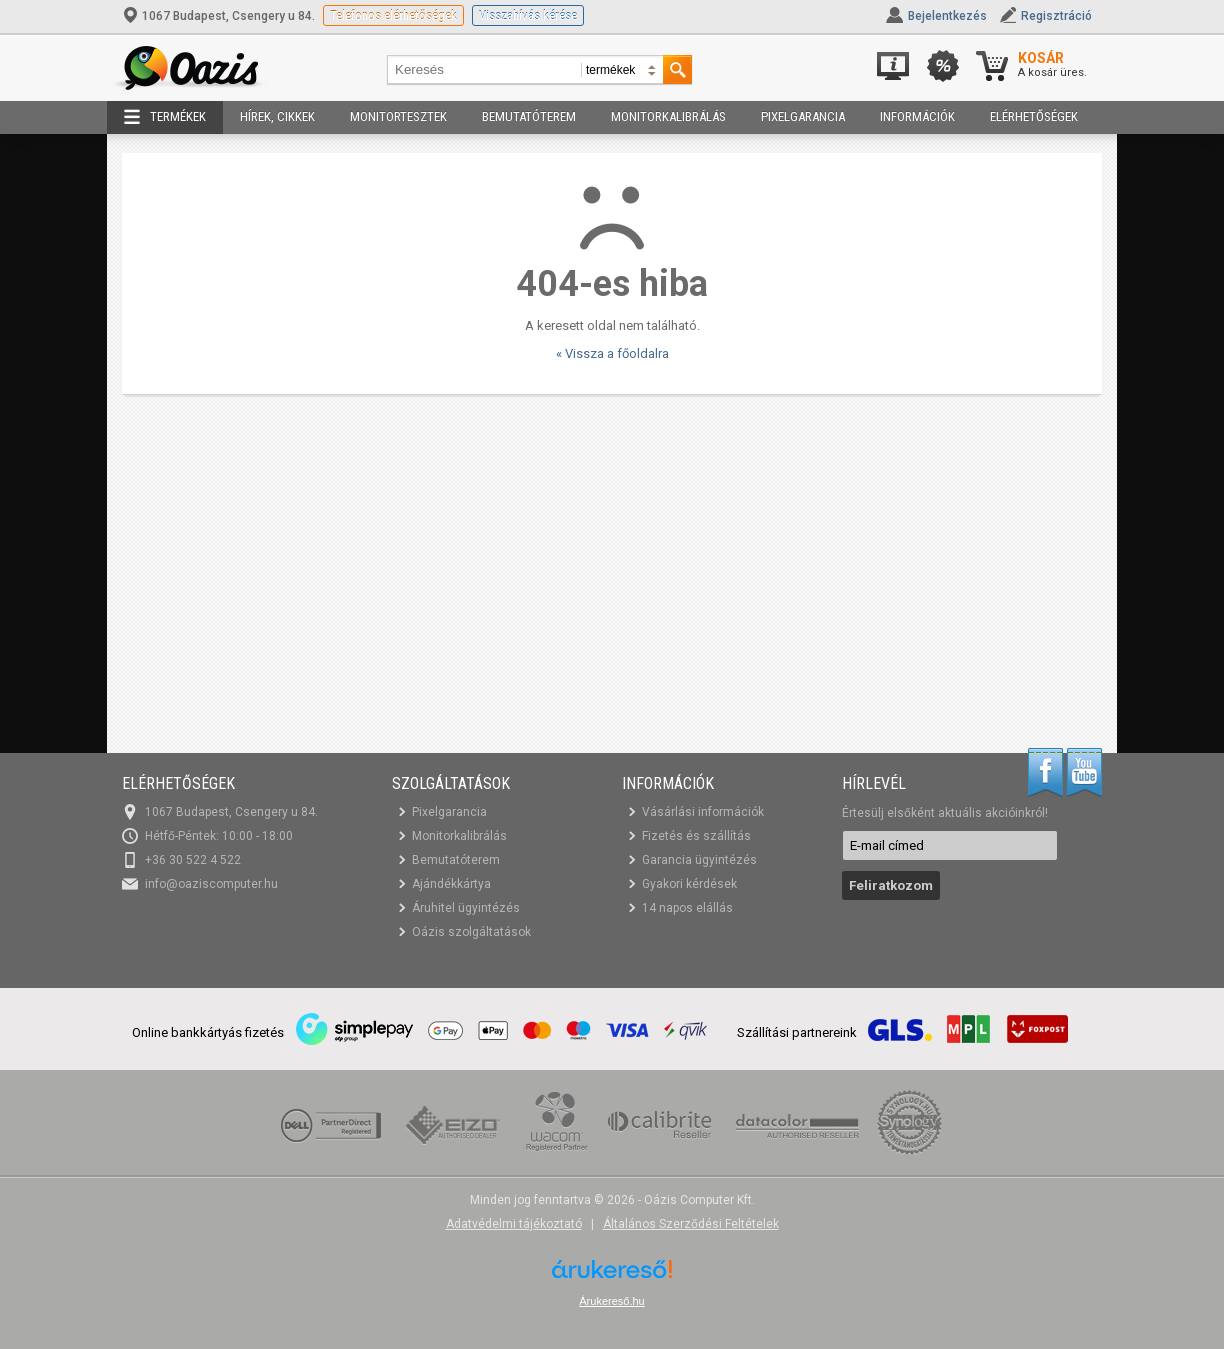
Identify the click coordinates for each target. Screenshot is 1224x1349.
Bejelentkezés (947, 16)
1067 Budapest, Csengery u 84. (220, 16)
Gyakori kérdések (689, 884)
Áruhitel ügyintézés (466, 908)
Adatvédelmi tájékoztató (514, 1224)
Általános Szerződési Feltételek (691, 1224)
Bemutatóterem (529, 116)
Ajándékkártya (451, 884)
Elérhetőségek (1034, 116)
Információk (917, 116)
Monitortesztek (398, 116)
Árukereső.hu (611, 1301)
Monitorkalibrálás (668, 116)
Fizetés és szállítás (696, 836)
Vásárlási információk (703, 812)
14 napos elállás (687, 908)
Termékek (165, 117)
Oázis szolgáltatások (471, 932)
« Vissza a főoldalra (612, 353)
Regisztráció (1056, 16)
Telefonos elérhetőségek (393, 15)
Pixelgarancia (803, 116)
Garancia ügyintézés (699, 860)
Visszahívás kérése (528, 15)
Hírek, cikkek (277, 116)
